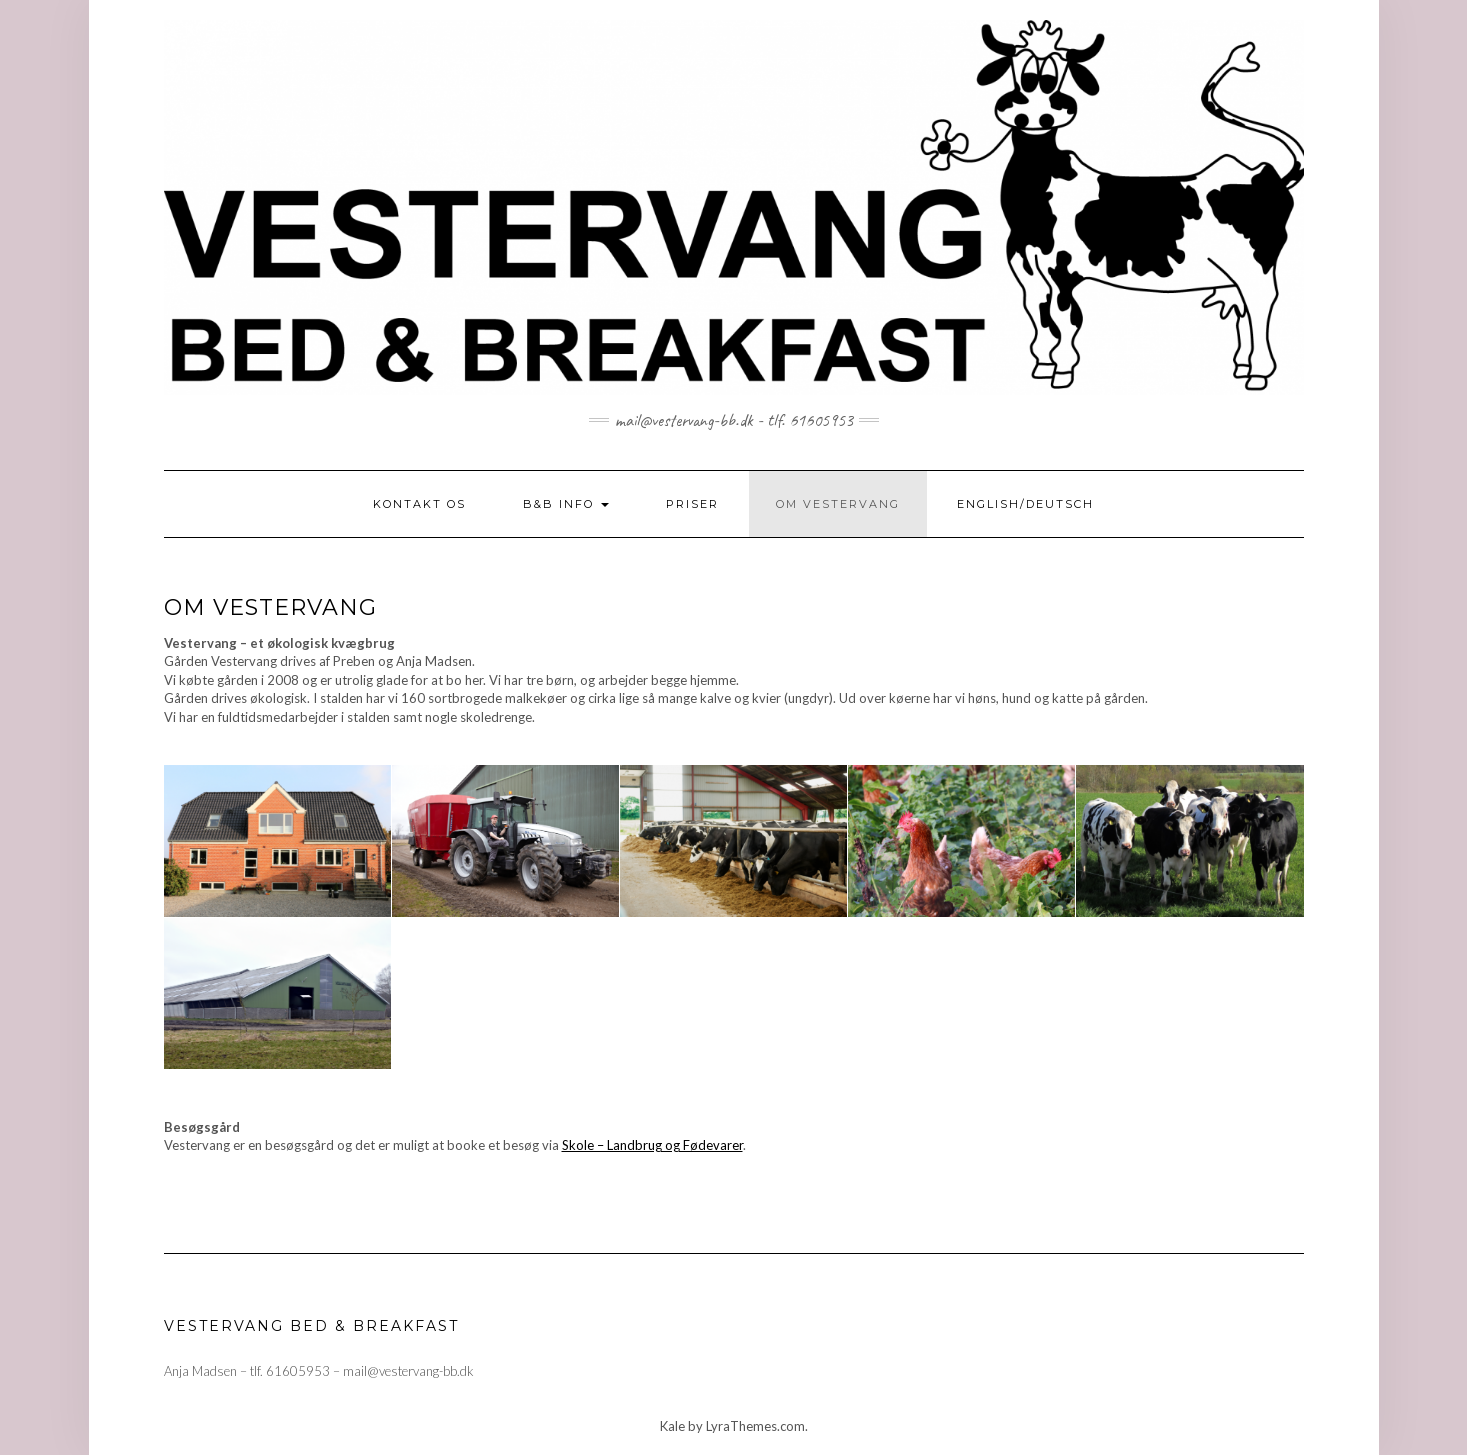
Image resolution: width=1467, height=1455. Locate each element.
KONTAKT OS (419, 504)
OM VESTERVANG (838, 504)
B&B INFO (566, 504)
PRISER (692, 504)
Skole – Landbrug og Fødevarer (652, 1145)
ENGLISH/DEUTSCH (1025, 504)
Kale (672, 1426)
